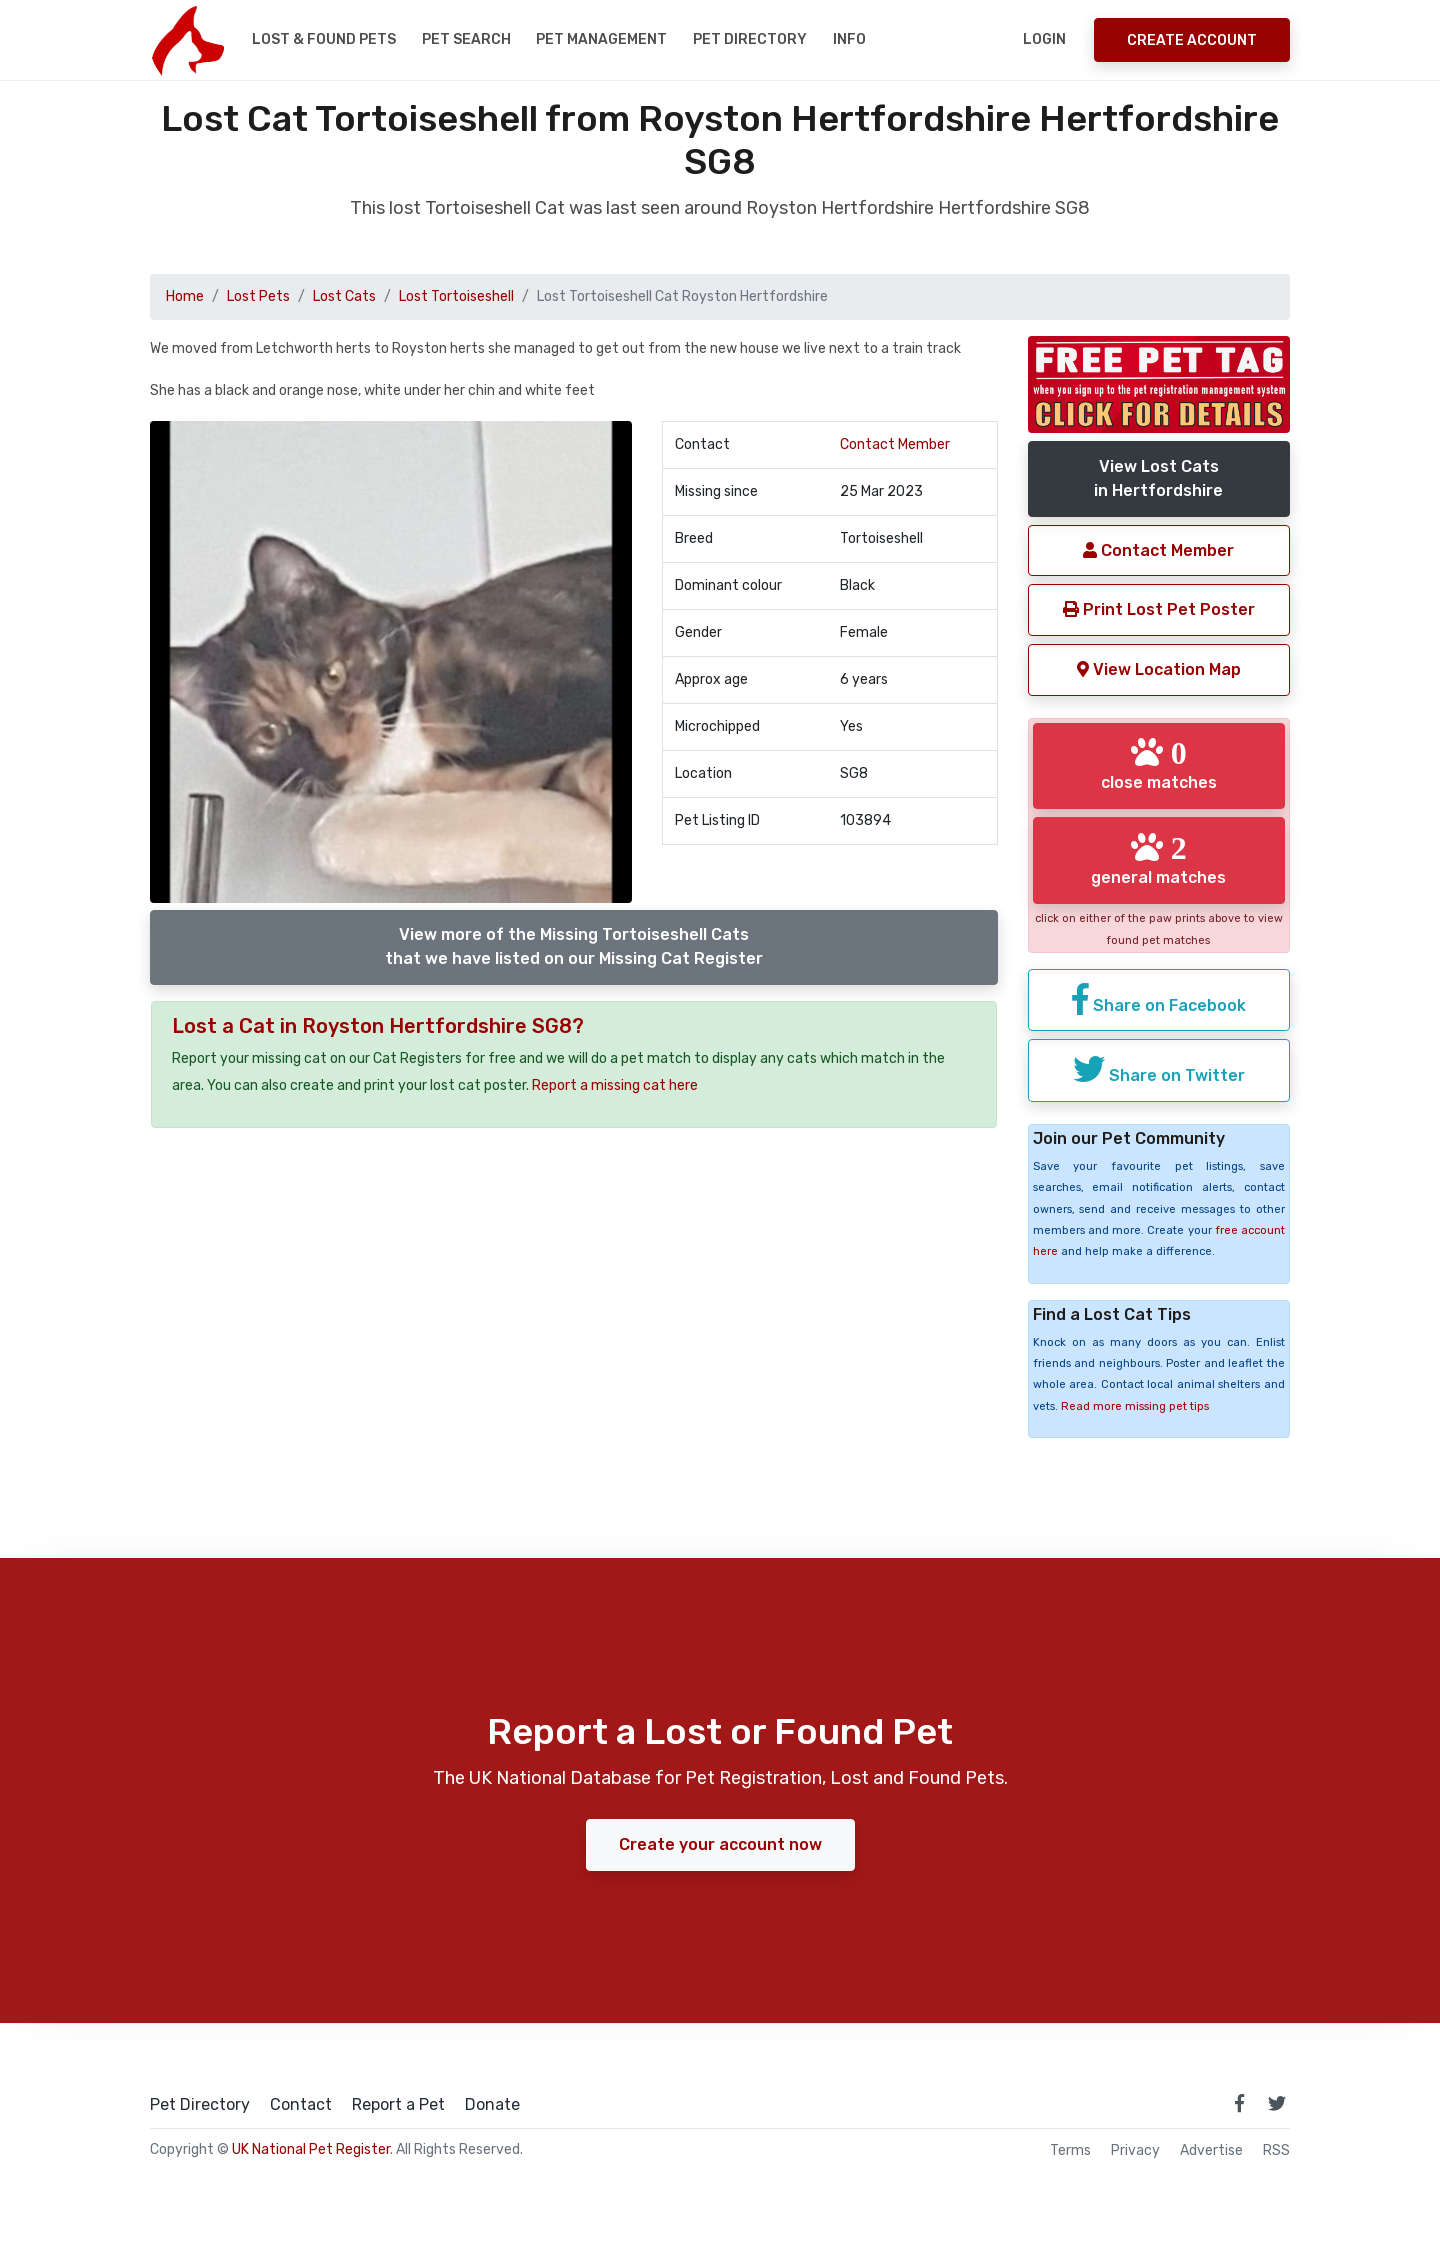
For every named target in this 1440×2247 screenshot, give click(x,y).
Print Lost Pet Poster (1159, 609)
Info (849, 39)
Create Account (1192, 40)
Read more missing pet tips (1135, 1406)
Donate (492, 2105)
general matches (1158, 859)
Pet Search (466, 39)
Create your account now (720, 1844)
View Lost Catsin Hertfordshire (1158, 478)
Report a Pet (398, 2105)
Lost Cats (344, 296)
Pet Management (601, 39)
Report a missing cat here (615, 1085)
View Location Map (1159, 669)
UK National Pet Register (311, 2149)
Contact (301, 2105)
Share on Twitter (1159, 1069)
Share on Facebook (1159, 999)
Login (1044, 39)
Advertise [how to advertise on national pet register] (1211, 2151)
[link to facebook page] (1239, 2103)
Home (185, 296)
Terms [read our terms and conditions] (1070, 2151)
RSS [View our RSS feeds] (1276, 2151)
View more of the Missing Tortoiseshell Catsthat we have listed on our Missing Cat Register (574, 946)
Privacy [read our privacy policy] (1135, 2151)
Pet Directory (750, 39)
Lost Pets (258, 296)
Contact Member (895, 444)
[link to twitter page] (1277, 2103)
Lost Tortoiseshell (456, 296)
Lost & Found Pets (324, 39)
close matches (1159, 764)
